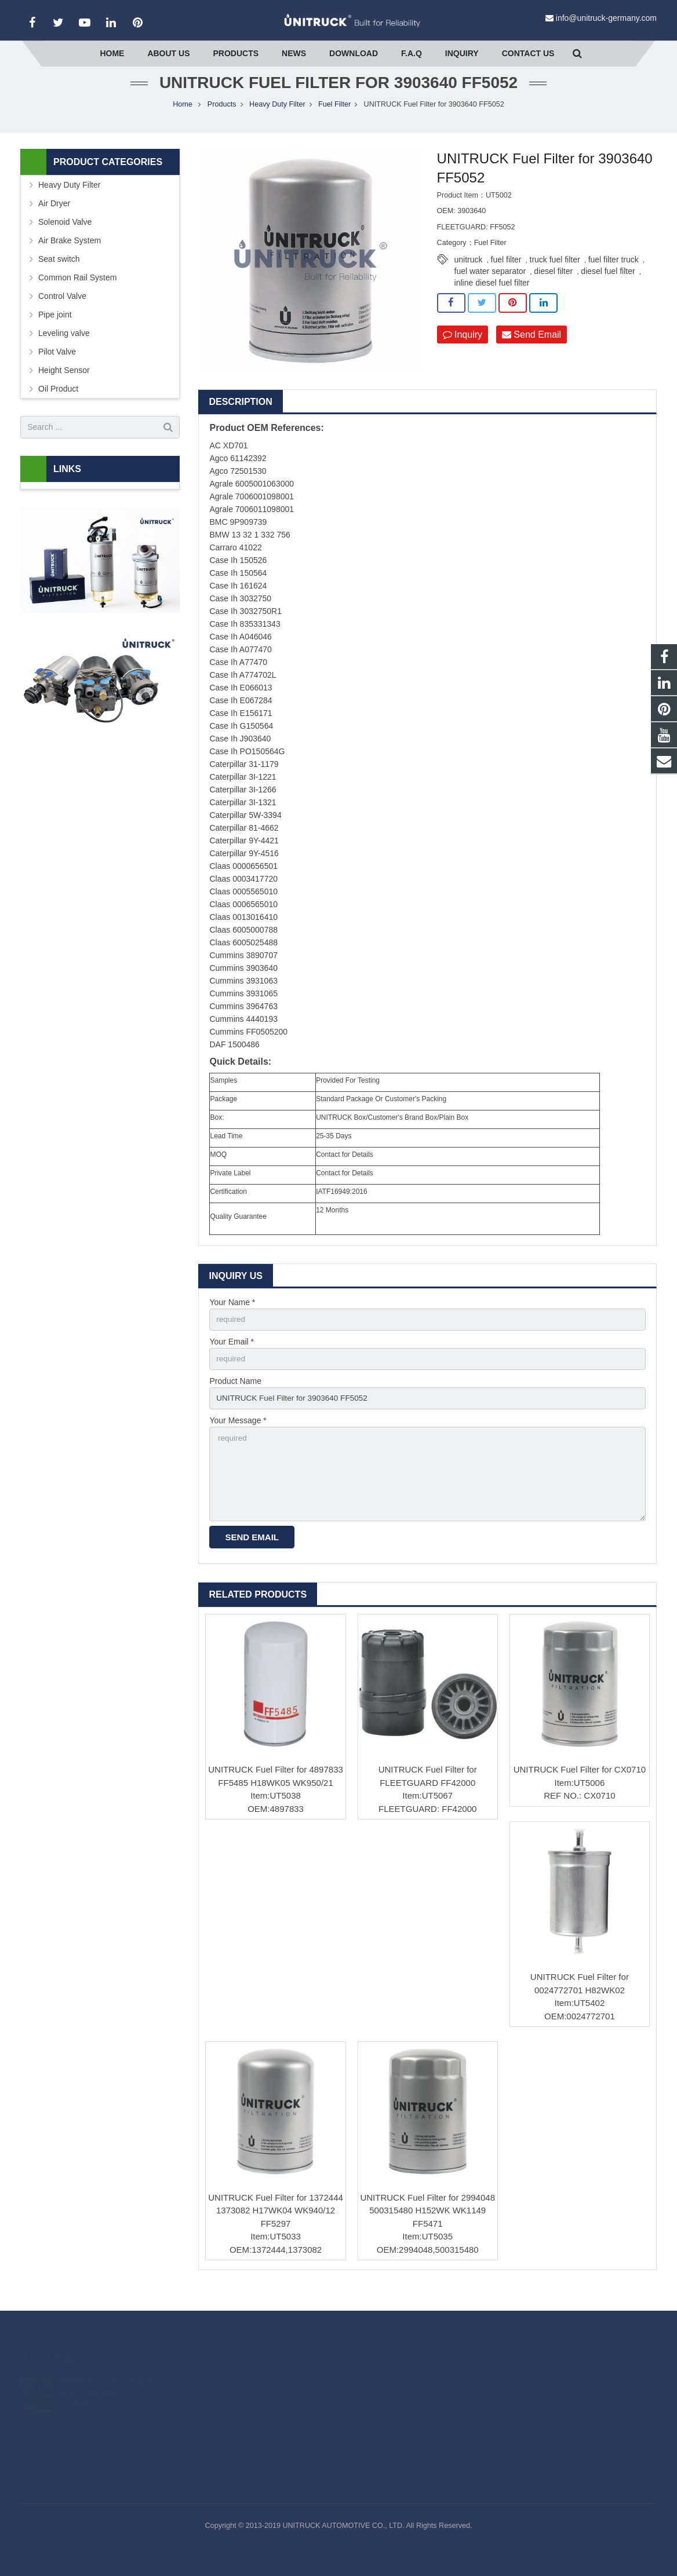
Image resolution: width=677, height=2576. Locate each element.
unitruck (468, 274)
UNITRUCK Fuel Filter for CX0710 (580, 1789)
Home (182, 119)
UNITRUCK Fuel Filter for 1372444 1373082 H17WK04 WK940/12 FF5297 (275, 2230)
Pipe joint (55, 329)
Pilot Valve (57, 366)
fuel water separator (490, 286)
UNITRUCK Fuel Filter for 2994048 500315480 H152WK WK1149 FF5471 (427, 2230)
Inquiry (462, 349)
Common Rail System (77, 292)
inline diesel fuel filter (492, 297)
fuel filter (506, 274)
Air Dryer (54, 217)
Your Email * (231, 1357)
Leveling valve (64, 347)
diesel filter (553, 286)
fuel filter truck (613, 274)
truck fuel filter (555, 274)
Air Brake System (69, 255)
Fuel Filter (334, 119)
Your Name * (232, 1316)
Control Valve (62, 310)
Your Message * (237, 1437)
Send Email (531, 349)
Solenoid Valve (65, 236)
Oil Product (58, 403)
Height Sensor (64, 384)
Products (222, 119)
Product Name (235, 1397)
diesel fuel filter (608, 286)
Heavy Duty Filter (277, 119)
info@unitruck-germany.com (606, 18)
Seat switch (59, 273)
